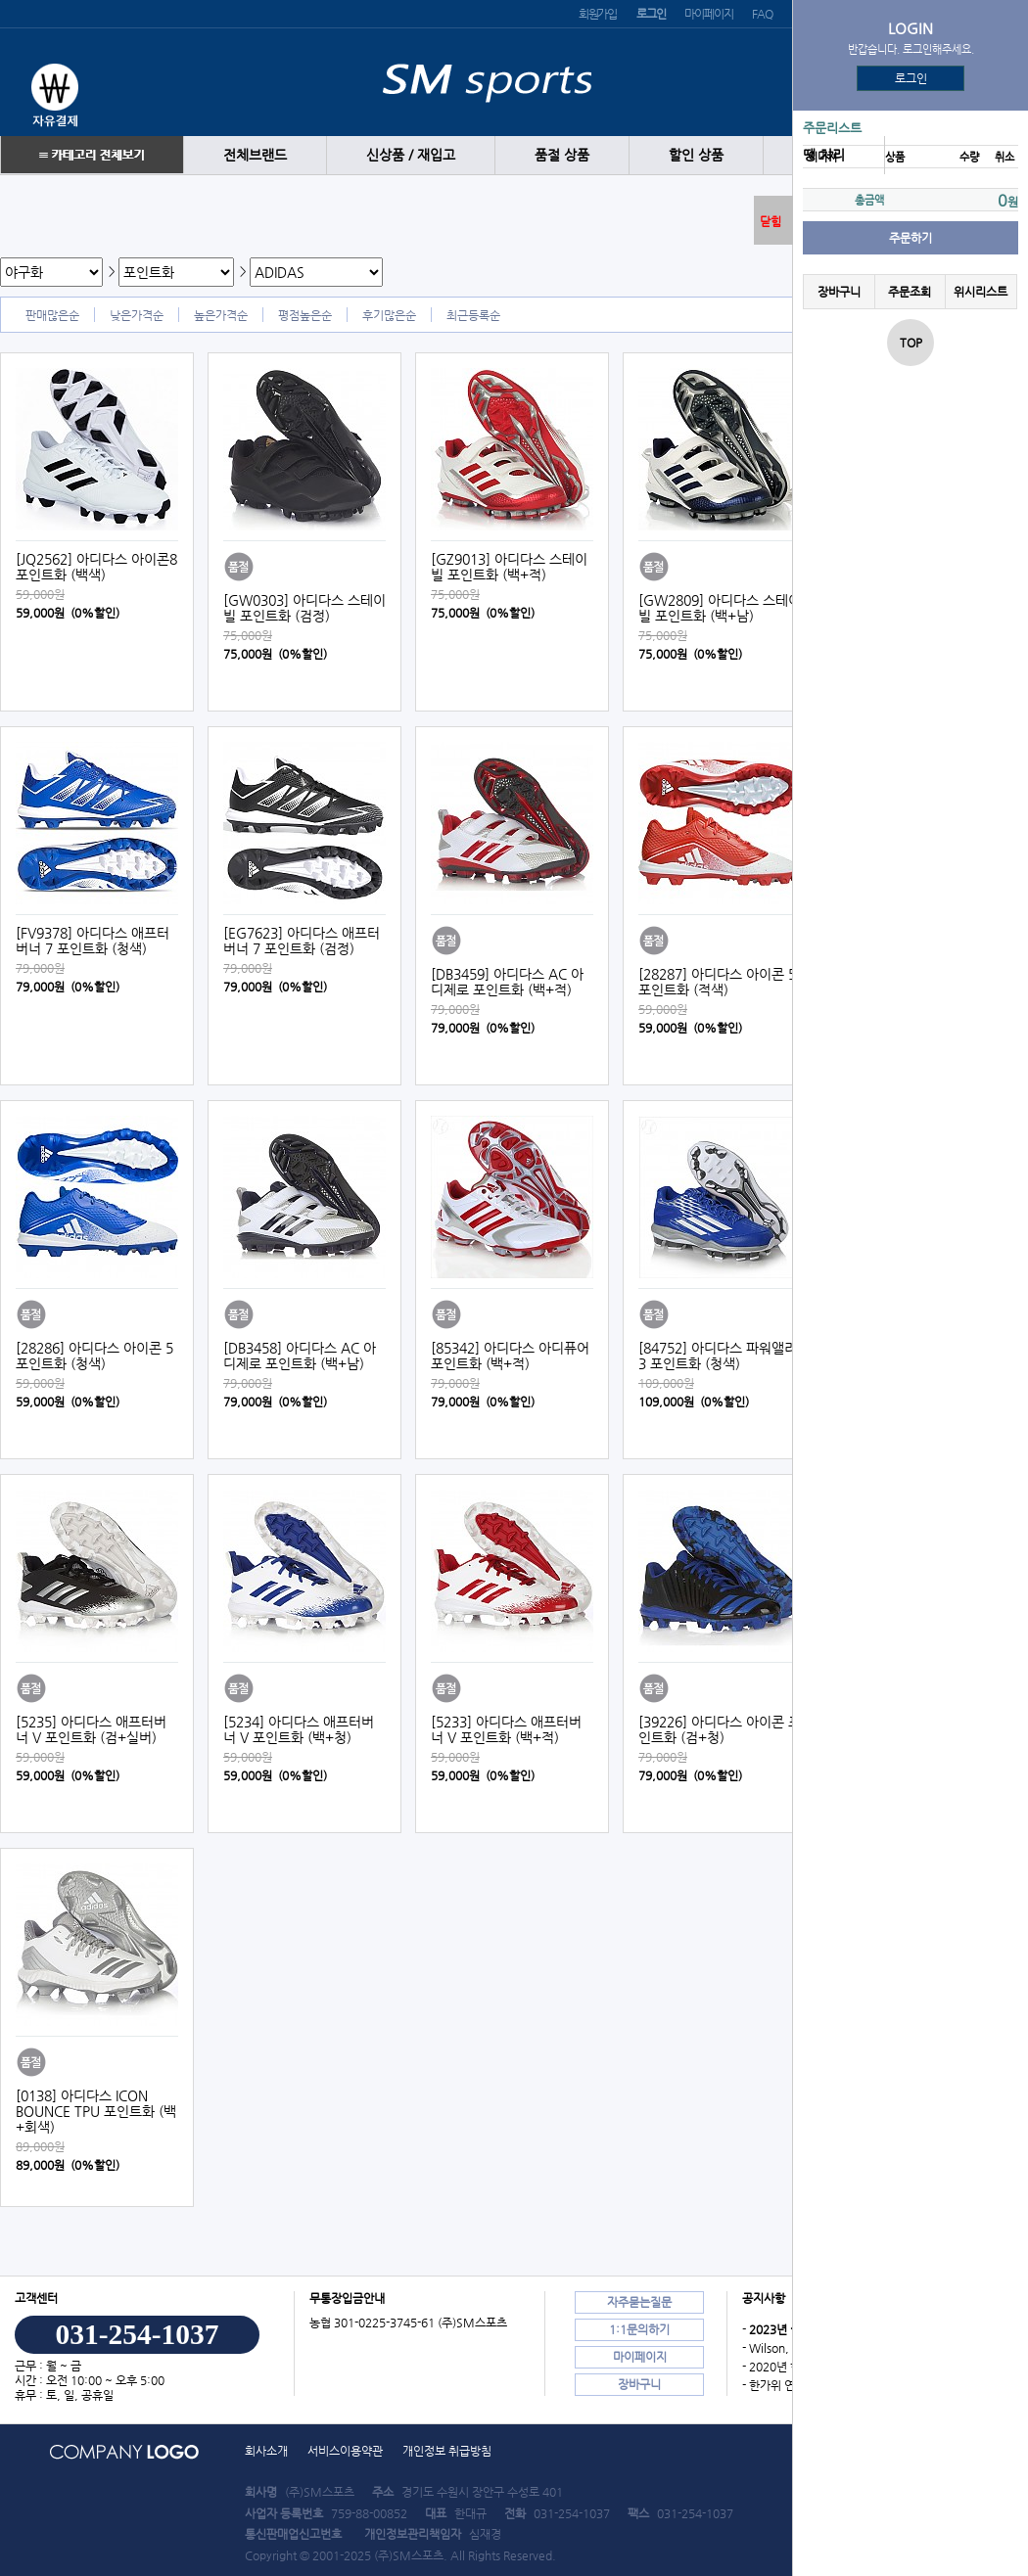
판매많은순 (52, 315)
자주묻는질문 (639, 2302)
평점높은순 (305, 315)
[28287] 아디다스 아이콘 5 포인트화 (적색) (717, 981)
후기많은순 (389, 315)
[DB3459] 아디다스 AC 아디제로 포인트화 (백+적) (507, 981)
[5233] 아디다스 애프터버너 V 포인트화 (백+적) (506, 1729)
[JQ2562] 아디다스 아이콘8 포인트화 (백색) (96, 566)
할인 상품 (696, 155)
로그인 (911, 78)
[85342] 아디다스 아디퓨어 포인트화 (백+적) (510, 1355)
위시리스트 (980, 292)
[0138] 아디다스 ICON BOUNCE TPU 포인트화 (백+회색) (96, 2111)
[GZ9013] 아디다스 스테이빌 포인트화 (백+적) (509, 566)
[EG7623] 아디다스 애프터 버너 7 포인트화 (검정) (301, 940)
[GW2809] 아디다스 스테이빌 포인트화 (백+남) (719, 607)
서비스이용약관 (345, 2451)
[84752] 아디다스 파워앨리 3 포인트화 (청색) (717, 1355)
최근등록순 (473, 315)
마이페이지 (708, 14)
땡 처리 (824, 155)
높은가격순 (221, 315)
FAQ (761, 14)
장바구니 (839, 292)
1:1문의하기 (639, 2329)
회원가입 (598, 14)
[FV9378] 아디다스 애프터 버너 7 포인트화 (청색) (92, 940)
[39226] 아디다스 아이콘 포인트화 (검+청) (719, 1729)
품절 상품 (562, 155)
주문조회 (909, 292)
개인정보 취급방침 (446, 2451)
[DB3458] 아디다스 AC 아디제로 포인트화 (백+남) (299, 1355)
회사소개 (266, 2451)
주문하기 (910, 238)
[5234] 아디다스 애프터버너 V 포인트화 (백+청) (298, 1729)
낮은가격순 (137, 315)
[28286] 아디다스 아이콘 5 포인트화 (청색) (94, 1355)
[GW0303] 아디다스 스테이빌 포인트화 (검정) (304, 607)
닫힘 (770, 221)
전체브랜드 (255, 155)
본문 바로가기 (0, 0)
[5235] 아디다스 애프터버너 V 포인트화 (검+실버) (91, 1729)
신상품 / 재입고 (410, 155)
